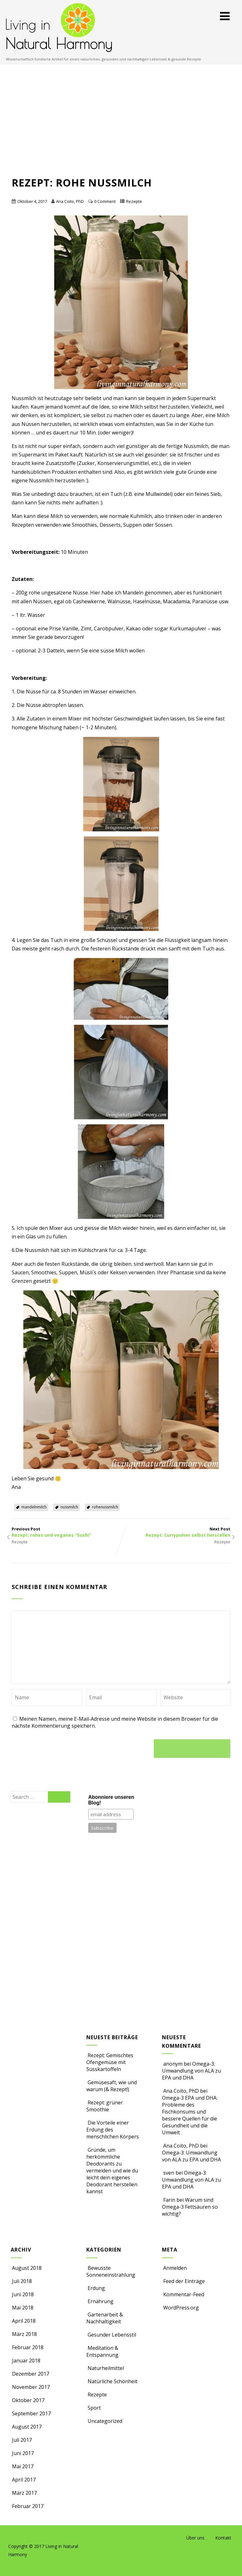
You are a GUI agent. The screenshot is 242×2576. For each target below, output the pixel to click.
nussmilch (69, 1507)
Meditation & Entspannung (102, 2351)
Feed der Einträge (183, 2281)
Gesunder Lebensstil (111, 2334)
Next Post (175, 1532)
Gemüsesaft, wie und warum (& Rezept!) (111, 2086)
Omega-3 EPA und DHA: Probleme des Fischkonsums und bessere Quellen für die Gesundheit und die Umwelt (189, 2115)
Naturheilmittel (105, 2368)
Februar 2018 (27, 2347)
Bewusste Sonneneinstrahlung (110, 2271)
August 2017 (27, 2426)
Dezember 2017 (30, 2373)
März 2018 (24, 2334)
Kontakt (223, 2538)
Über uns (195, 2538)
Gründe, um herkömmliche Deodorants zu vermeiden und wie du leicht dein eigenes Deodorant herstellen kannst (112, 2170)
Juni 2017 (23, 2453)
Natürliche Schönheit (111, 2381)
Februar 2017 (27, 2506)
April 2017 (24, 2479)
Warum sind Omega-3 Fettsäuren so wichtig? (190, 2206)
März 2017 (24, 2492)
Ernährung (99, 2301)
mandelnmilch (34, 1507)
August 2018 (27, 2267)
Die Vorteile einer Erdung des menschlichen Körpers (112, 2129)
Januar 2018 (26, 2360)
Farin (169, 2199)
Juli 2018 (22, 2281)
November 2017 (31, 2387)
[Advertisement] (121, 127)
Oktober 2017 (28, 2400)
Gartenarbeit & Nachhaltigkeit (104, 2318)
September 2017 (31, 2413)
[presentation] (59, 1746)
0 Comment (105, 201)
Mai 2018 (22, 2307)
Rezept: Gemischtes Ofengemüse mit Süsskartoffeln (109, 2062)
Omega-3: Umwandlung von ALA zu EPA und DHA (191, 2070)
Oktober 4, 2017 (32, 201)
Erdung (95, 2288)
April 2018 (24, 2320)
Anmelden (174, 2267)
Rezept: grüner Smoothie (104, 2106)
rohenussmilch (105, 1507)
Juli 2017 (22, 2439)
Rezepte (134, 201)
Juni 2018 (23, 2294)
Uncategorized (104, 2421)
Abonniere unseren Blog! (111, 1799)
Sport (93, 2407)
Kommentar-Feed (183, 2294)
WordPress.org (180, 2307)
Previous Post (66, 1532)
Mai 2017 (22, 2466)
